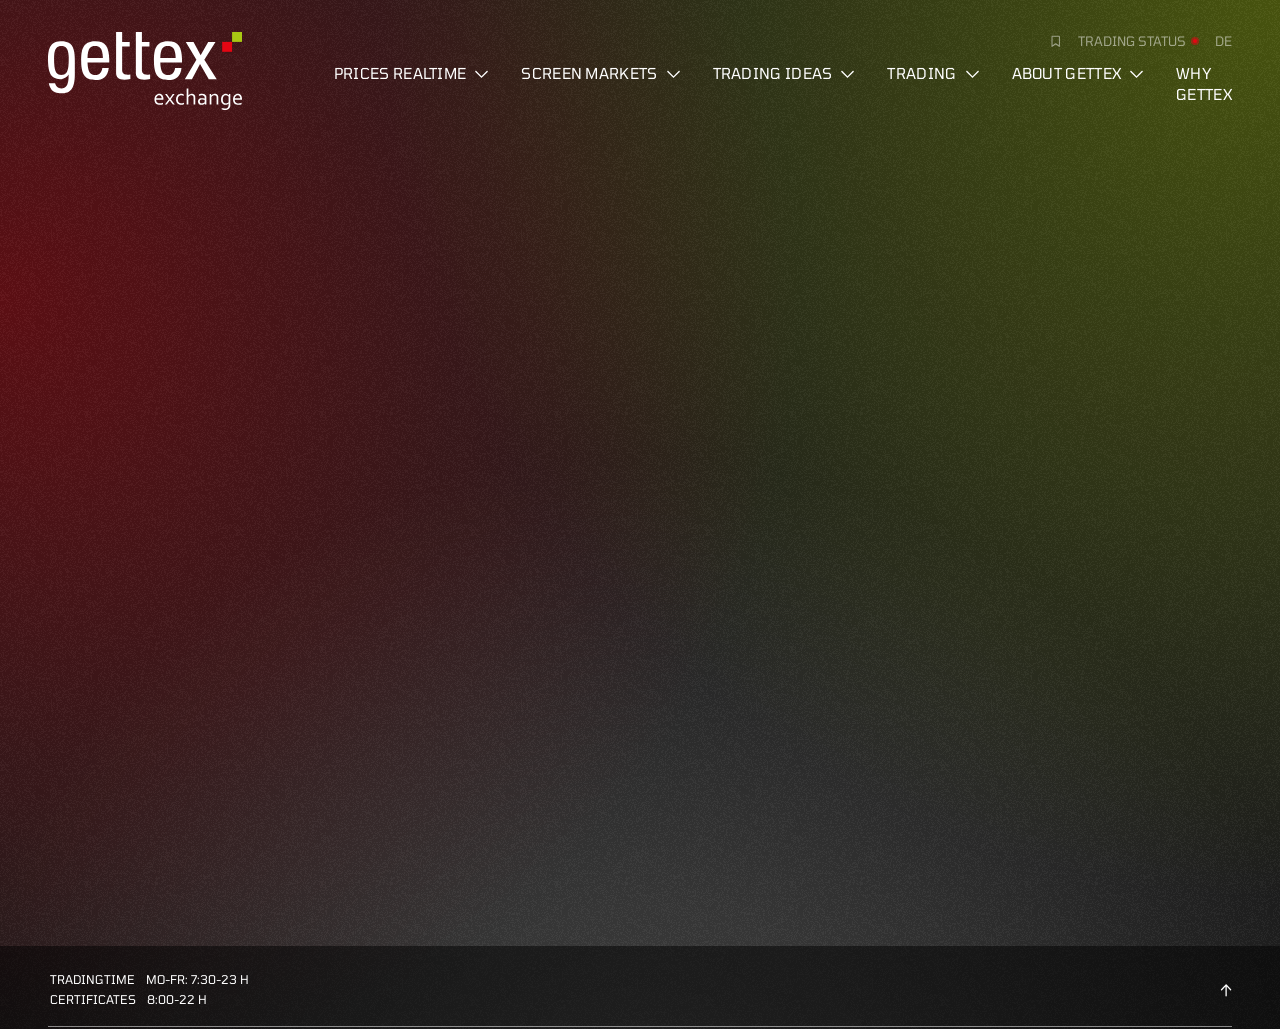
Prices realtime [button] (412, 73)
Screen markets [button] (600, 73)
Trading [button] (933, 73)
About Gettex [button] (1078, 73)
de (1223, 41)
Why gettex (1204, 83)
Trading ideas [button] (784, 73)
